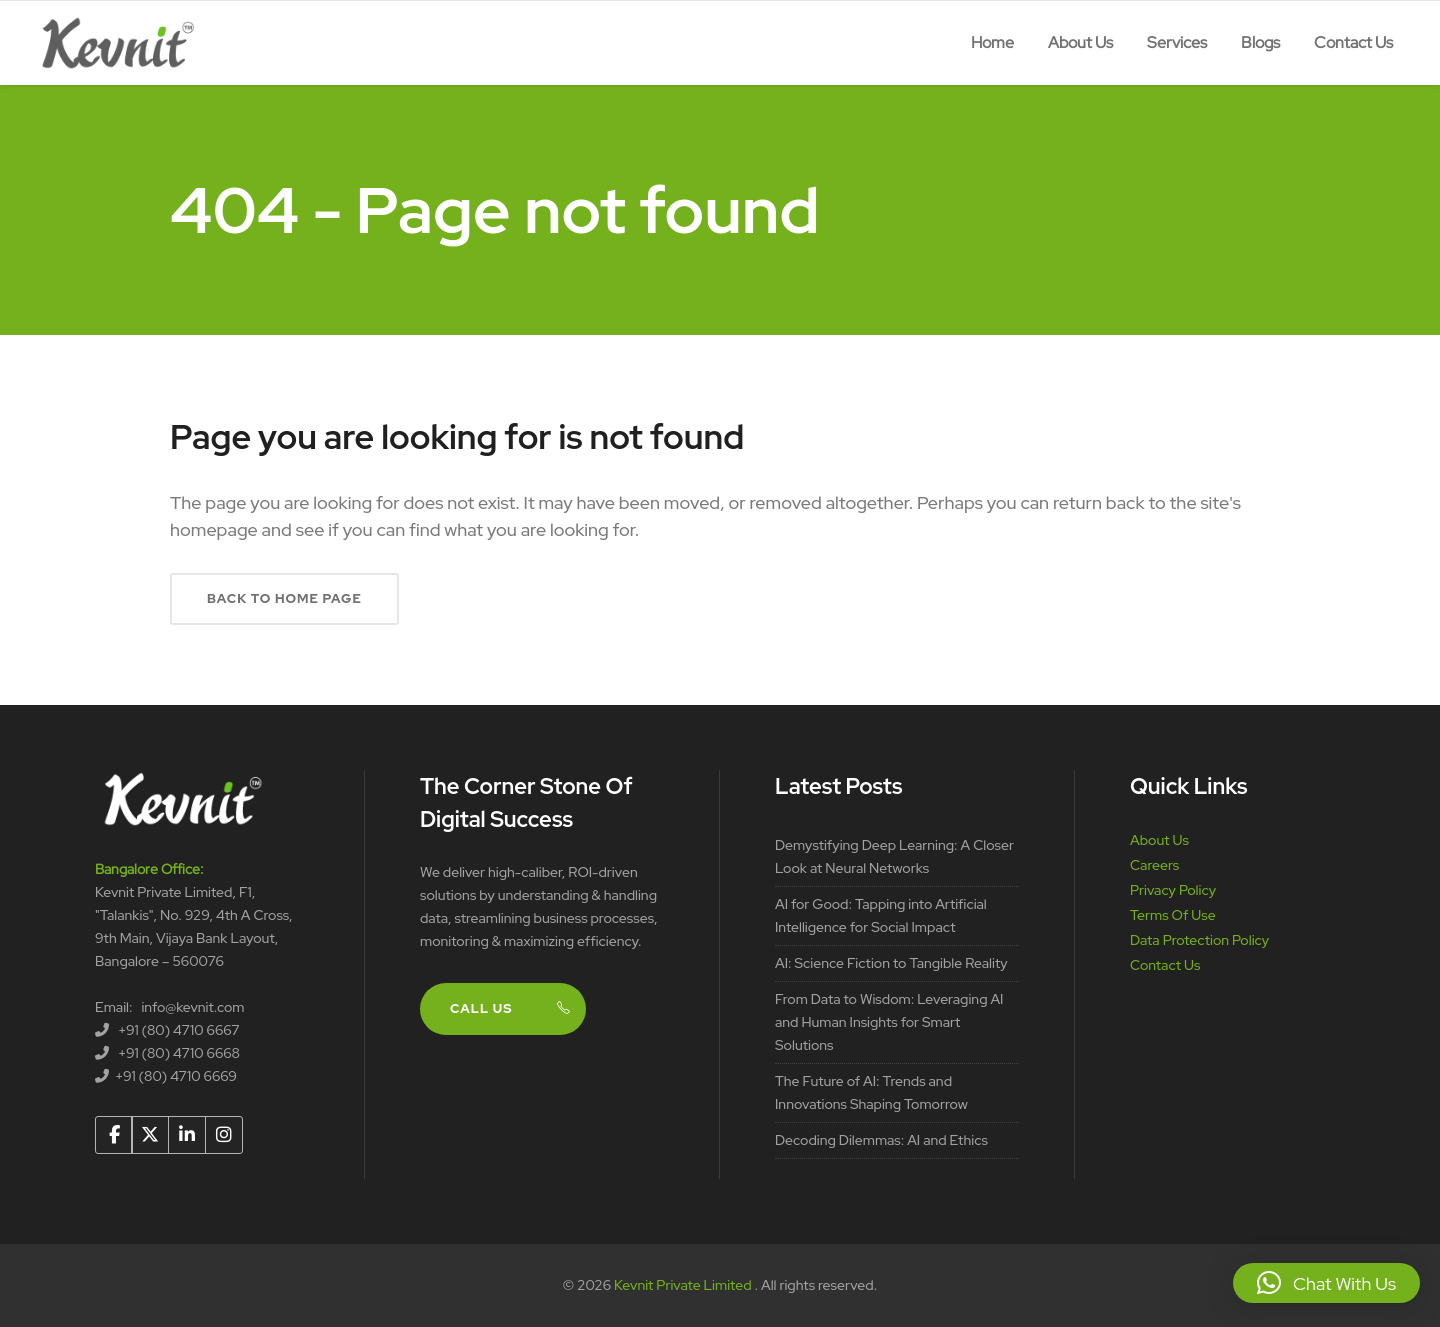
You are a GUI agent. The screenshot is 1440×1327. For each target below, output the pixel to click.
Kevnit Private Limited (684, 1285)
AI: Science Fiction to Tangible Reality (891, 963)
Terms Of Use (1173, 915)
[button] (1326, 1283)
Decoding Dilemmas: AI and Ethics (881, 1140)
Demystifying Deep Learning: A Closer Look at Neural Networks (894, 856)
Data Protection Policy (1199, 940)
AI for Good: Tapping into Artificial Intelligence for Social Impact (881, 915)
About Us (1159, 840)
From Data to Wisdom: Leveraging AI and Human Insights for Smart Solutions (889, 1022)
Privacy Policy (1173, 890)
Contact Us (1165, 965)
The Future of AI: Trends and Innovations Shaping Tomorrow (871, 1092)
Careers (1154, 865)
